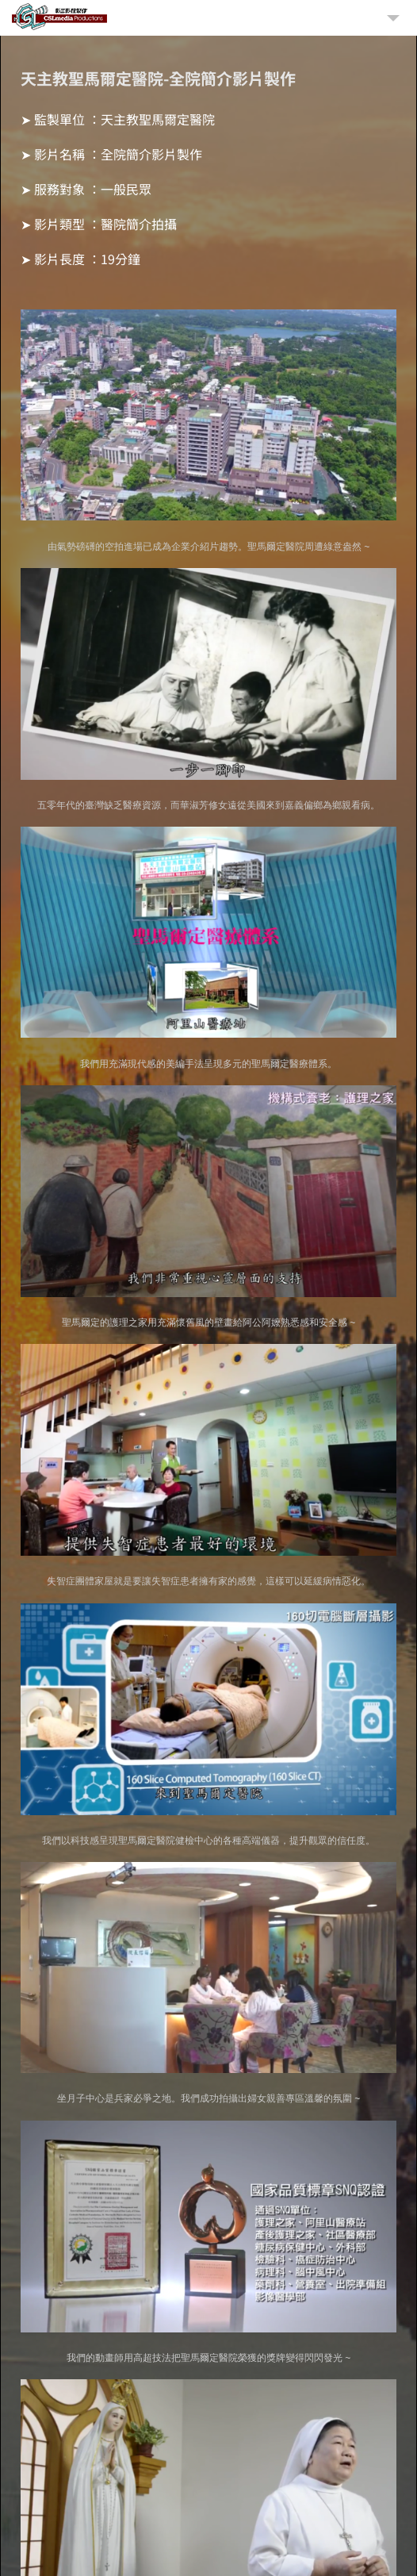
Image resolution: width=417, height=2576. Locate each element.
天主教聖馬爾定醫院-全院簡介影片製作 (158, 78)
